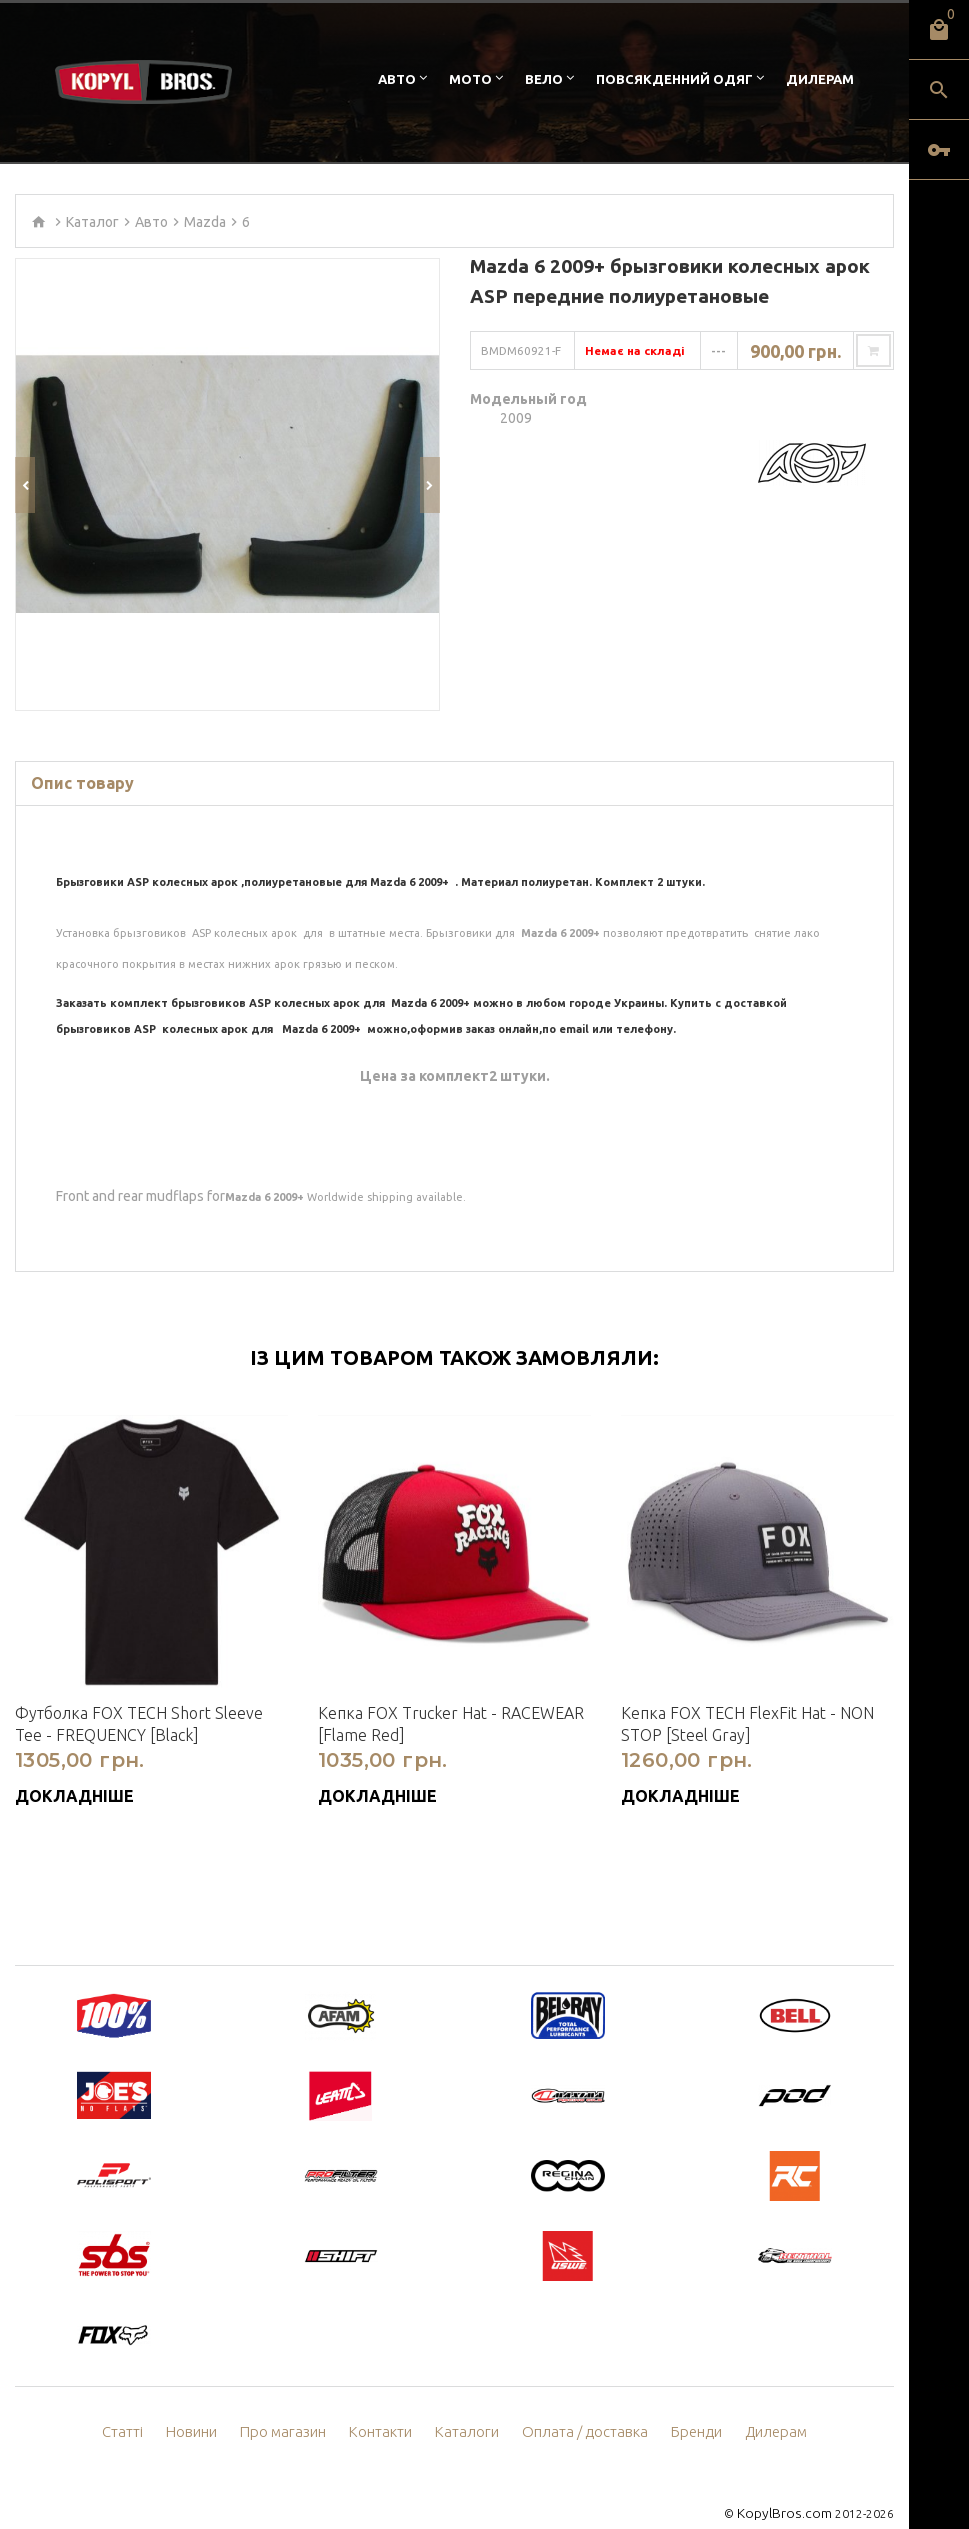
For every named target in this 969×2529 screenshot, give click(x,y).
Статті (137, 2404)
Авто (397, 79)
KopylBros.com (789, 2484)
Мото (470, 79)
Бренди (688, 2404)
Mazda (205, 222)
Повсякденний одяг (674, 79)
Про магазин (293, 2404)
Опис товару (82, 755)
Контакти (387, 2404)
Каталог (92, 222)
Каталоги (470, 2404)
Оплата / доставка (582, 2404)
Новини (205, 2404)
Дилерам (820, 79)
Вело (544, 79)
